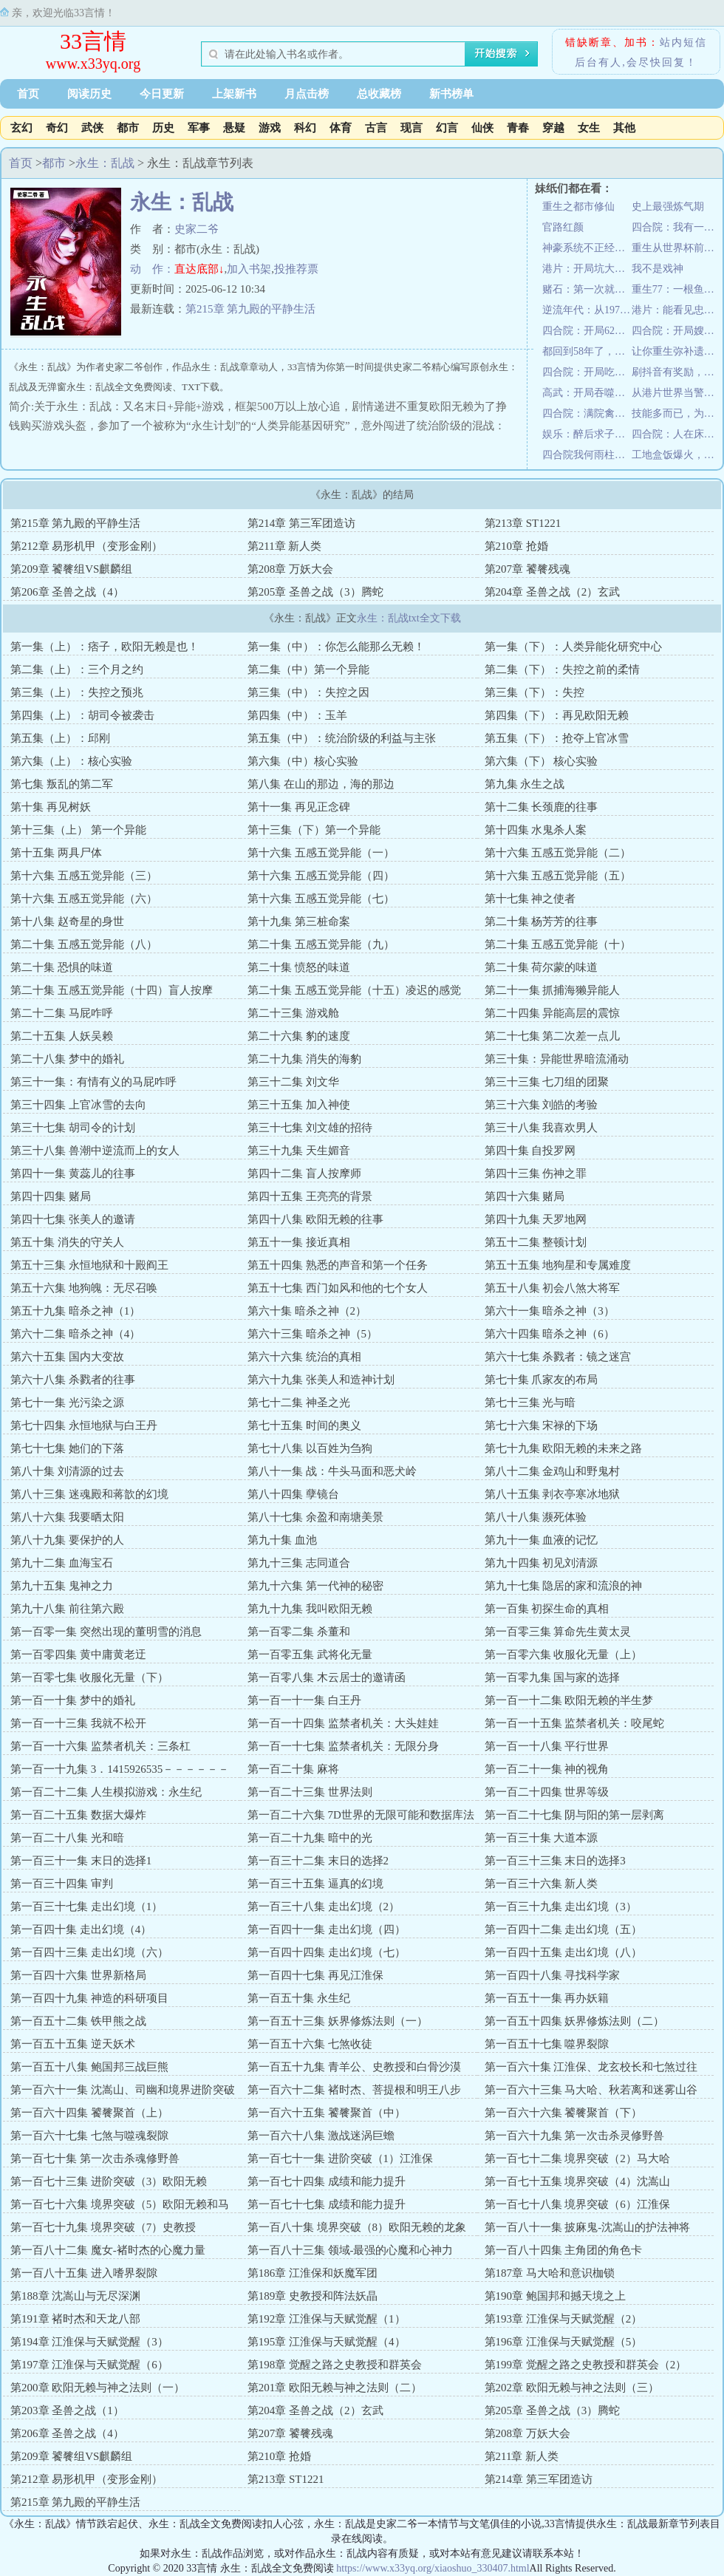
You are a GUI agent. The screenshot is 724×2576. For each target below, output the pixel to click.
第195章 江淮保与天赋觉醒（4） (326, 2342)
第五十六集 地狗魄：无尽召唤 (83, 1288)
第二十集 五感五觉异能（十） (558, 944)
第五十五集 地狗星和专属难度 (558, 1265)
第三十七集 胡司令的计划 (72, 1128)
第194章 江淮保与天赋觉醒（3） (89, 2342)
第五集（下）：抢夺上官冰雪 (557, 738)
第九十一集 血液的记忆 (541, 1540)
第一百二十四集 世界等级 (547, 1792)
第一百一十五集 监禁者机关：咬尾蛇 (575, 1723)
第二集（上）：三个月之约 (76, 669)
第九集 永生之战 (525, 784)
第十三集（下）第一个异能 (313, 830)
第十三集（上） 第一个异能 (78, 830)
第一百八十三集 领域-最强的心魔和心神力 (350, 2250)
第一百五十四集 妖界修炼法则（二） (575, 2021)
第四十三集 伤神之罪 (536, 1173)
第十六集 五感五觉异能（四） (321, 876)
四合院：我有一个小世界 (676, 227)
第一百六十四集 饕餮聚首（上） (89, 2113)
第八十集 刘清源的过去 (67, 1471)
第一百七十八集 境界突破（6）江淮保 (577, 2204)
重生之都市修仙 (578, 206)
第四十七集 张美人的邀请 (72, 1219)
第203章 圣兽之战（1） (67, 2410)
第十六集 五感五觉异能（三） (83, 876)
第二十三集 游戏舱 (293, 1013)
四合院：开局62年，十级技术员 (587, 330)
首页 (28, 94)
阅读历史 (89, 94)
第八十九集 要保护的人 (67, 1540)
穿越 (553, 128)
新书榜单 (451, 94)
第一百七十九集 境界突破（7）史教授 (103, 2227)
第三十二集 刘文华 (293, 1082)
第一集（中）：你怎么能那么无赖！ (336, 646)
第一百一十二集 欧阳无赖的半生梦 (569, 1700)
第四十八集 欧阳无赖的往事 (315, 1219)
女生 (589, 128)
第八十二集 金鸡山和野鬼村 (553, 1471)
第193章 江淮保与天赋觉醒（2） (564, 2319)
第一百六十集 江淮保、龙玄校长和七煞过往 (591, 2067)
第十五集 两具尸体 (56, 853)
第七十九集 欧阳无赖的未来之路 (564, 1448)
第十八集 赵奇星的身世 (67, 921)
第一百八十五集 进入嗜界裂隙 (83, 2273)
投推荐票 (296, 269)
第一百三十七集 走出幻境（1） (86, 1906)
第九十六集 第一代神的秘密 (315, 1586)
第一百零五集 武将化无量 (309, 1654)
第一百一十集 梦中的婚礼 (72, 1700)
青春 (518, 128)
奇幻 (57, 128)
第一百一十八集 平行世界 (547, 1746)
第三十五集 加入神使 (298, 1105)
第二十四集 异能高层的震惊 (553, 1013)
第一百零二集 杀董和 (298, 1632)
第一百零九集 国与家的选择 (553, 1677)
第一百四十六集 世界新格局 (78, 1975)
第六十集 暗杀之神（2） (306, 1311)
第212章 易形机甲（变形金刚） (86, 546)
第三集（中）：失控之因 (308, 692)
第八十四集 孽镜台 (293, 1494)
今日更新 (162, 94)
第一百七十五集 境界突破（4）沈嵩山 (577, 2181)
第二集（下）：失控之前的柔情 (562, 669)
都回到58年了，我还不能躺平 (587, 351)
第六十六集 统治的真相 (304, 1357)
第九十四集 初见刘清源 (541, 1563)
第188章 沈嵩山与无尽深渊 (75, 2296)
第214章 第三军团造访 (301, 523)
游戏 (270, 128)
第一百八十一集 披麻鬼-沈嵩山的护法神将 (588, 2227)
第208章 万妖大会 (290, 569)
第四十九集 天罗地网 (536, 1219)
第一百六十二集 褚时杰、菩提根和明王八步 (354, 2090)
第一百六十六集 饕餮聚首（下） (564, 2113)
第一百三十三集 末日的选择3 (555, 1861)
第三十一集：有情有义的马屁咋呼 (93, 1082)
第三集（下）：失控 (534, 692)
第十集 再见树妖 (50, 807)
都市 (128, 128)
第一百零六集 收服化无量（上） (564, 1654)
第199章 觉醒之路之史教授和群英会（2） (586, 2365)
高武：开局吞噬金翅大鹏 (587, 392)
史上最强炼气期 (668, 206)
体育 (340, 128)
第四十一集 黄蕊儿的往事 (72, 1173)
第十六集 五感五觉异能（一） (321, 853)
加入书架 (249, 269)
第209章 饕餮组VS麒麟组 (71, 569)
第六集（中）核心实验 (302, 761)
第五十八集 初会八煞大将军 (553, 1288)
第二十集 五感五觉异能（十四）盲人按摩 (111, 990)
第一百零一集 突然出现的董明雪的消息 (106, 1632)
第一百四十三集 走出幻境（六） (89, 1952)
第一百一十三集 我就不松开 (78, 1723)
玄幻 (21, 128)
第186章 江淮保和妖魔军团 (312, 2273)
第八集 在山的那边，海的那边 (321, 784)
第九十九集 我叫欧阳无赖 (309, 1609)
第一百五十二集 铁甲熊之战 (78, 2021)
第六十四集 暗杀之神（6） (550, 1334)
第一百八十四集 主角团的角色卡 (564, 2250)
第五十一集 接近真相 (298, 1242)
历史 (163, 128)
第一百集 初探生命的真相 (547, 1609)
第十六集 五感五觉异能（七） (321, 898)
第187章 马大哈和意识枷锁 (550, 2273)
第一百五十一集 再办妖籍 (547, 1998)
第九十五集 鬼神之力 (61, 1586)
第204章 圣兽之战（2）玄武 (553, 592)
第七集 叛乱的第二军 (61, 784)
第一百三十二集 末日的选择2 (318, 1861)
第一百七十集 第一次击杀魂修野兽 (95, 2158)
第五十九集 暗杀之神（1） (75, 1311)
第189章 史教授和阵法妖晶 (312, 2296)
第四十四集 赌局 (50, 1196)
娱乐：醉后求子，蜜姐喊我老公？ (587, 434)
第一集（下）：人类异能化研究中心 (573, 646)
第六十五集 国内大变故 (67, 1357)
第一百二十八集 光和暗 (67, 1838)
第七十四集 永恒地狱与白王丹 (83, 1425)
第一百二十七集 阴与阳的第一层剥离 (575, 1815)
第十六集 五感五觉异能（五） (558, 876)
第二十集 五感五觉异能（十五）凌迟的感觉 (354, 990)
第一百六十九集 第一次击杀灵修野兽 (575, 2135)
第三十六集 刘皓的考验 (541, 1105)
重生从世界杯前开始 (676, 247)
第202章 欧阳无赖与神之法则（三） (572, 2387)
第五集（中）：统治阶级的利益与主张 (341, 738)
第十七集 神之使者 (530, 898)
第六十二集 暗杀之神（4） (75, 1334)
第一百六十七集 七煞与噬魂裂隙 (89, 2135)
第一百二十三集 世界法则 (309, 1792)
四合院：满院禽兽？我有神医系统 (587, 413)
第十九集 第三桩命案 (298, 921)
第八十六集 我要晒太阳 (67, 1517)
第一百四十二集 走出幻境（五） (564, 1929)
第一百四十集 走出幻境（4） (80, 1929)
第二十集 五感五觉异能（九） (321, 944)
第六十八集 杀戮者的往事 (72, 1380)
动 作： (152, 269)
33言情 (93, 41)
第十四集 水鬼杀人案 (536, 830)
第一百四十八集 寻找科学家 (553, 1975)
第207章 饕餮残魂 (527, 569)
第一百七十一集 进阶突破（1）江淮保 (340, 2158)
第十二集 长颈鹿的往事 (541, 807)
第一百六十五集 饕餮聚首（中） (326, 2113)
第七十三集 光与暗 (530, 1402)
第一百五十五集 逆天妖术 (72, 2044)
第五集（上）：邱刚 (60, 738)
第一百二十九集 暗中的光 (309, 1838)
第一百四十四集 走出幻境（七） (326, 1952)
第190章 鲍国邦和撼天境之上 (555, 2296)
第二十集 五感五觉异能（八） (83, 944)
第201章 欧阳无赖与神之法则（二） (334, 2387)
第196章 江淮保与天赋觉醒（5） (564, 2342)
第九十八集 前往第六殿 (67, 1609)
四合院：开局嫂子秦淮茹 (676, 330)
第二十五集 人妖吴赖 (61, 1036)
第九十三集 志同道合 (298, 1563)
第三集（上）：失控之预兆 (76, 692)
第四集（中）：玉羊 (297, 715)
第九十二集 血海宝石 (61, 1563)
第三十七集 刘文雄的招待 (309, 1128)
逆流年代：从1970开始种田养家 (587, 310)
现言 (411, 128)
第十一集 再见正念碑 (298, 807)
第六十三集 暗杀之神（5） (312, 1334)
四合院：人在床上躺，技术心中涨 (676, 434)
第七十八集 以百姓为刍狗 (309, 1448)
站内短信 (683, 42)
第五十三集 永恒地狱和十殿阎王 (89, 1265)
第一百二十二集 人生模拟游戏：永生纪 (106, 1792)
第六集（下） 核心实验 (541, 761)
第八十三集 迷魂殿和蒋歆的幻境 (89, 1494)
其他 (624, 128)
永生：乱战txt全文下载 (409, 618)
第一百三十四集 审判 (61, 1884)
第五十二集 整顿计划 (536, 1242)
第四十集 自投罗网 (530, 1150)
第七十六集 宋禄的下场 (541, 1425)
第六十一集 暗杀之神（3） (550, 1311)
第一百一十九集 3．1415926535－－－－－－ (119, 1769)
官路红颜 (563, 227)
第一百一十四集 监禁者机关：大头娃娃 (343, 1723)
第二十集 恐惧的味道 (61, 967)
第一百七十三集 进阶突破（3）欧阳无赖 (108, 2181)
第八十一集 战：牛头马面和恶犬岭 (332, 1471)
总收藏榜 (379, 94)
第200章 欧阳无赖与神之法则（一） (97, 2387)
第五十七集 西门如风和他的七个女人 (337, 1288)
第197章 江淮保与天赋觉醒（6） (89, 2365)
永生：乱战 (104, 163)
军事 (199, 128)
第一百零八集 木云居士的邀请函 (326, 1677)
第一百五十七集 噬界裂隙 (547, 2044)
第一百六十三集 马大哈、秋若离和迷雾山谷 (591, 2090)
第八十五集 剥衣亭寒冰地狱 (553, 1494)
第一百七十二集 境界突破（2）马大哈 (577, 2158)
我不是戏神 (657, 268)
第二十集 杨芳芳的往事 (541, 921)
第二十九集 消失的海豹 (304, 1059)
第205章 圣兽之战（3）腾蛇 (315, 592)
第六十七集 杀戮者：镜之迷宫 (558, 1357)
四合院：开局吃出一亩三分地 (587, 372)
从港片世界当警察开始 (676, 392)
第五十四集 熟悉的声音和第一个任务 (337, 1265)
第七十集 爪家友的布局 (541, 1380)
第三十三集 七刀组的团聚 (547, 1082)
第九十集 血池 (282, 1540)
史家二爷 (196, 229)
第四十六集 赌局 (525, 1196)
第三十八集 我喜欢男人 (541, 1128)
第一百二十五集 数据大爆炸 (78, 1815)
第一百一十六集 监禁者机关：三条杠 (100, 1746)
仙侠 (482, 128)
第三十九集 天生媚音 (298, 1150)
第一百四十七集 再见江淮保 (315, 1975)
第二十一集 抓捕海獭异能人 (553, 990)
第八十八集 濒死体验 (536, 1517)
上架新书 (234, 94)
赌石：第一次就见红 (587, 289)
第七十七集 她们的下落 (67, 1448)
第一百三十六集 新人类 (541, 1884)
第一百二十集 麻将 (293, 1769)
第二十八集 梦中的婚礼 (67, 1059)
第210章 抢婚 (516, 546)
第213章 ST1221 (523, 523)
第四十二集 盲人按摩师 (304, 1173)
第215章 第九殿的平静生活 (250, 309)
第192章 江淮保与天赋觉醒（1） (326, 2319)
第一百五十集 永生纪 (298, 1998)
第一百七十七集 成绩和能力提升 (326, 2204)
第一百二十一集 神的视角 (547, 1769)
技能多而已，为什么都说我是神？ (676, 413)
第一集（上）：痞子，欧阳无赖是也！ (104, 646)
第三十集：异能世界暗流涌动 (557, 1059)
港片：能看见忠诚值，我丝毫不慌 (676, 310)
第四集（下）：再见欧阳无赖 (557, 715)
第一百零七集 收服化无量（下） (89, 1677)
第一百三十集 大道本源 (541, 1838)
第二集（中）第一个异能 (308, 669)
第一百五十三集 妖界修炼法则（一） (337, 2021)
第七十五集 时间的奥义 (304, 1425)
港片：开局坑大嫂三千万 (587, 268)
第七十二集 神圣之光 (298, 1402)
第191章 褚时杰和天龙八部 (75, 2319)
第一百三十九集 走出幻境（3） (561, 1906)
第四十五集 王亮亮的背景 (309, 1196)
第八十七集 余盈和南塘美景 (315, 1517)
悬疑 (234, 128)
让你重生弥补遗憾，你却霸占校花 (676, 351)
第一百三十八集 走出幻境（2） (323, 1906)
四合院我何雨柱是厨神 (587, 454)
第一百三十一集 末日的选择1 (80, 1861)
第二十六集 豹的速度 (298, 1036)
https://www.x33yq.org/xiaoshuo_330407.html (432, 2568)
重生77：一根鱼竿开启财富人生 (676, 289)
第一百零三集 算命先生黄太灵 (558, 1632)
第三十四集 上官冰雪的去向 (78, 1105)
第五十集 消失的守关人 (67, 1242)
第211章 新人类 (284, 546)
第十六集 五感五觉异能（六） (83, 898)
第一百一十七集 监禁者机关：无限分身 (343, 1746)
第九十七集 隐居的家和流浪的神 (564, 1586)
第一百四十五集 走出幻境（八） (564, 1952)
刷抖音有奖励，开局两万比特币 (676, 372)
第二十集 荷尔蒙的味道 (541, 967)
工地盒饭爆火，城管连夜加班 (676, 454)
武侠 (92, 128)
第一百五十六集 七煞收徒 (309, 2044)
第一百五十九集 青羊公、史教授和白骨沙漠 (354, 2067)
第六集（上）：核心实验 (71, 761)
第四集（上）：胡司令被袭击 (82, 715)
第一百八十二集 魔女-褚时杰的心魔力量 (107, 2250)
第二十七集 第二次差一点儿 (553, 1036)
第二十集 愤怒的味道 (298, 967)
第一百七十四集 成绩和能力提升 (326, 2181)
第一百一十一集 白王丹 (304, 1700)
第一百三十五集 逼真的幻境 (315, 1884)
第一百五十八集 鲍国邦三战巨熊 (89, 2067)
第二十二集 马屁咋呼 (61, 1013)
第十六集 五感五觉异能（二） (558, 853)
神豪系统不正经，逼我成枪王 (587, 247)
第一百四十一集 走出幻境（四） (326, 1929)
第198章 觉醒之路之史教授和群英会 (334, 2365)
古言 (376, 128)
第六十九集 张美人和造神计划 (321, 1380)
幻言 (447, 128)
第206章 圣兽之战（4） (67, 592)
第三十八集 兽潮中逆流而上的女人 (95, 1150)
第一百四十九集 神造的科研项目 (89, 1998)
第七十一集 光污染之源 (67, 1402)
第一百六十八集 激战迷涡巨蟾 (321, 2135)
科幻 (305, 128)
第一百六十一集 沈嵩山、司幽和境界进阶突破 (122, 2090)
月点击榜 (306, 94)
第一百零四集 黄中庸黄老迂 (78, 1654)
